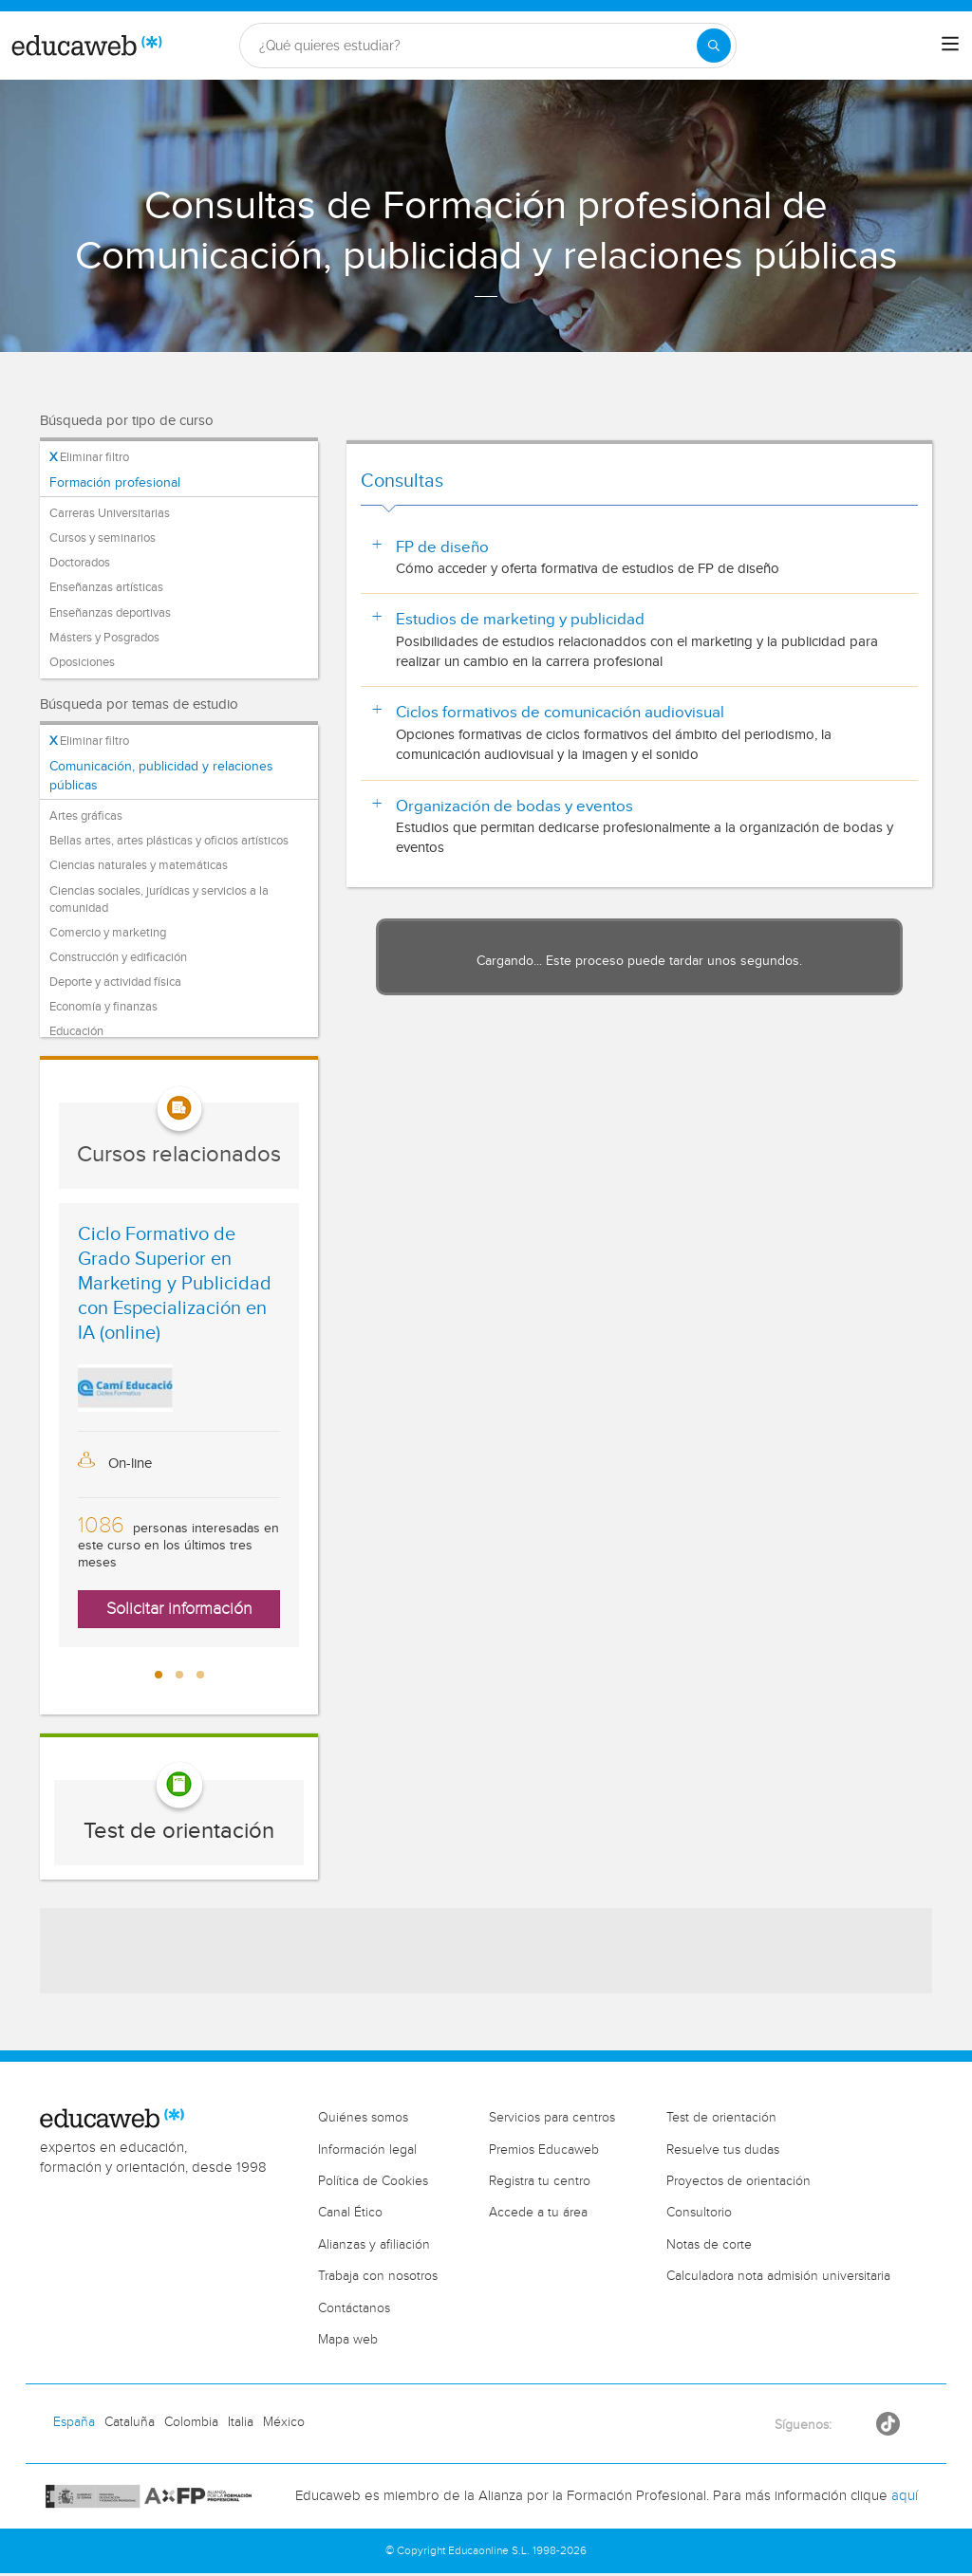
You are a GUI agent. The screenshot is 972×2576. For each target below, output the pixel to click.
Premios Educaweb (544, 2150)
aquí (904, 2496)
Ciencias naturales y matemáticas (138, 865)
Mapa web (348, 2339)
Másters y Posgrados (104, 637)
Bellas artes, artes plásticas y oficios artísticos (169, 840)
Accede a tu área (538, 2212)
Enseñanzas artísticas (106, 587)
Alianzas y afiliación (374, 2244)
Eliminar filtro (89, 457)
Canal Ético (350, 2212)
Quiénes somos (363, 2117)
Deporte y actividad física (115, 982)
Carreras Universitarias (109, 513)
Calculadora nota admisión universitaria (778, 2276)
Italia (240, 2422)
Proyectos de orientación (738, 2181)
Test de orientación (179, 1831)
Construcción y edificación (118, 957)
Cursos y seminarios (102, 538)
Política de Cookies (373, 2181)
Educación (76, 1031)
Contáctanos (354, 2308)
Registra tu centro (539, 2181)
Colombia (191, 2422)
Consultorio (699, 2212)
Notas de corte (709, 2244)
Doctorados (79, 562)
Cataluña (129, 2422)
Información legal (367, 2150)
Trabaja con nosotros (378, 2276)
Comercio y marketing (107, 932)
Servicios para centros (552, 2117)
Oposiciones (82, 662)
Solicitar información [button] (179, 1609)
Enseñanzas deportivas (110, 613)
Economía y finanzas (103, 1006)
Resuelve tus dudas (722, 2150)
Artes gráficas (85, 816)
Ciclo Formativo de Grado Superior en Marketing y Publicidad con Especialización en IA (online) (174, 1283)
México (284, 2422)
